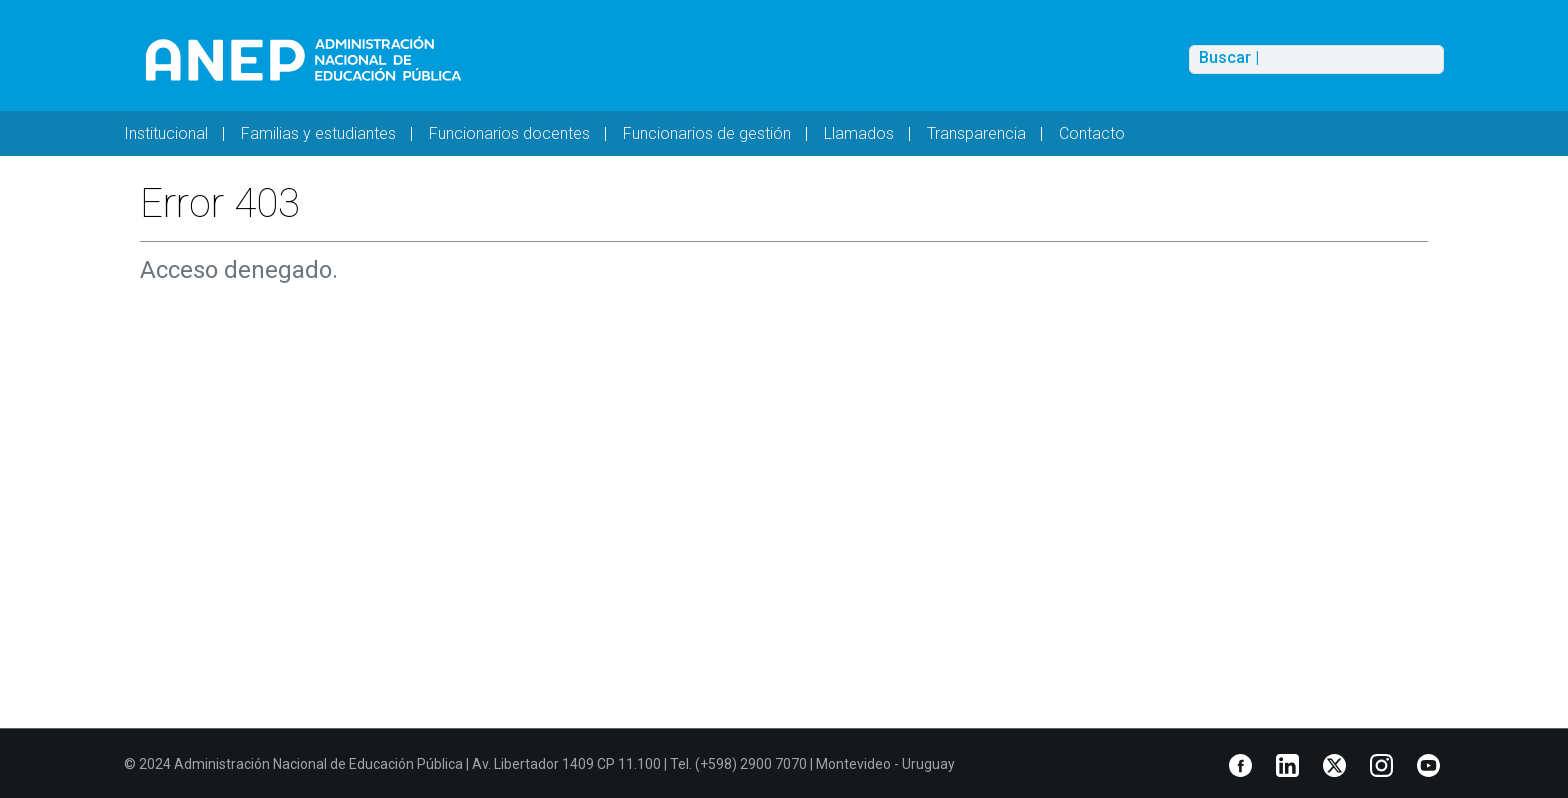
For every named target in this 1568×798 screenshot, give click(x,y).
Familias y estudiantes (318, 133)
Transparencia (976, 133)
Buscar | (1229, 58)
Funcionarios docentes (509, 133)
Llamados (859, 133)
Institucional (166, 133)
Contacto (1092, 133)
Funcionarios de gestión (707, 133)
